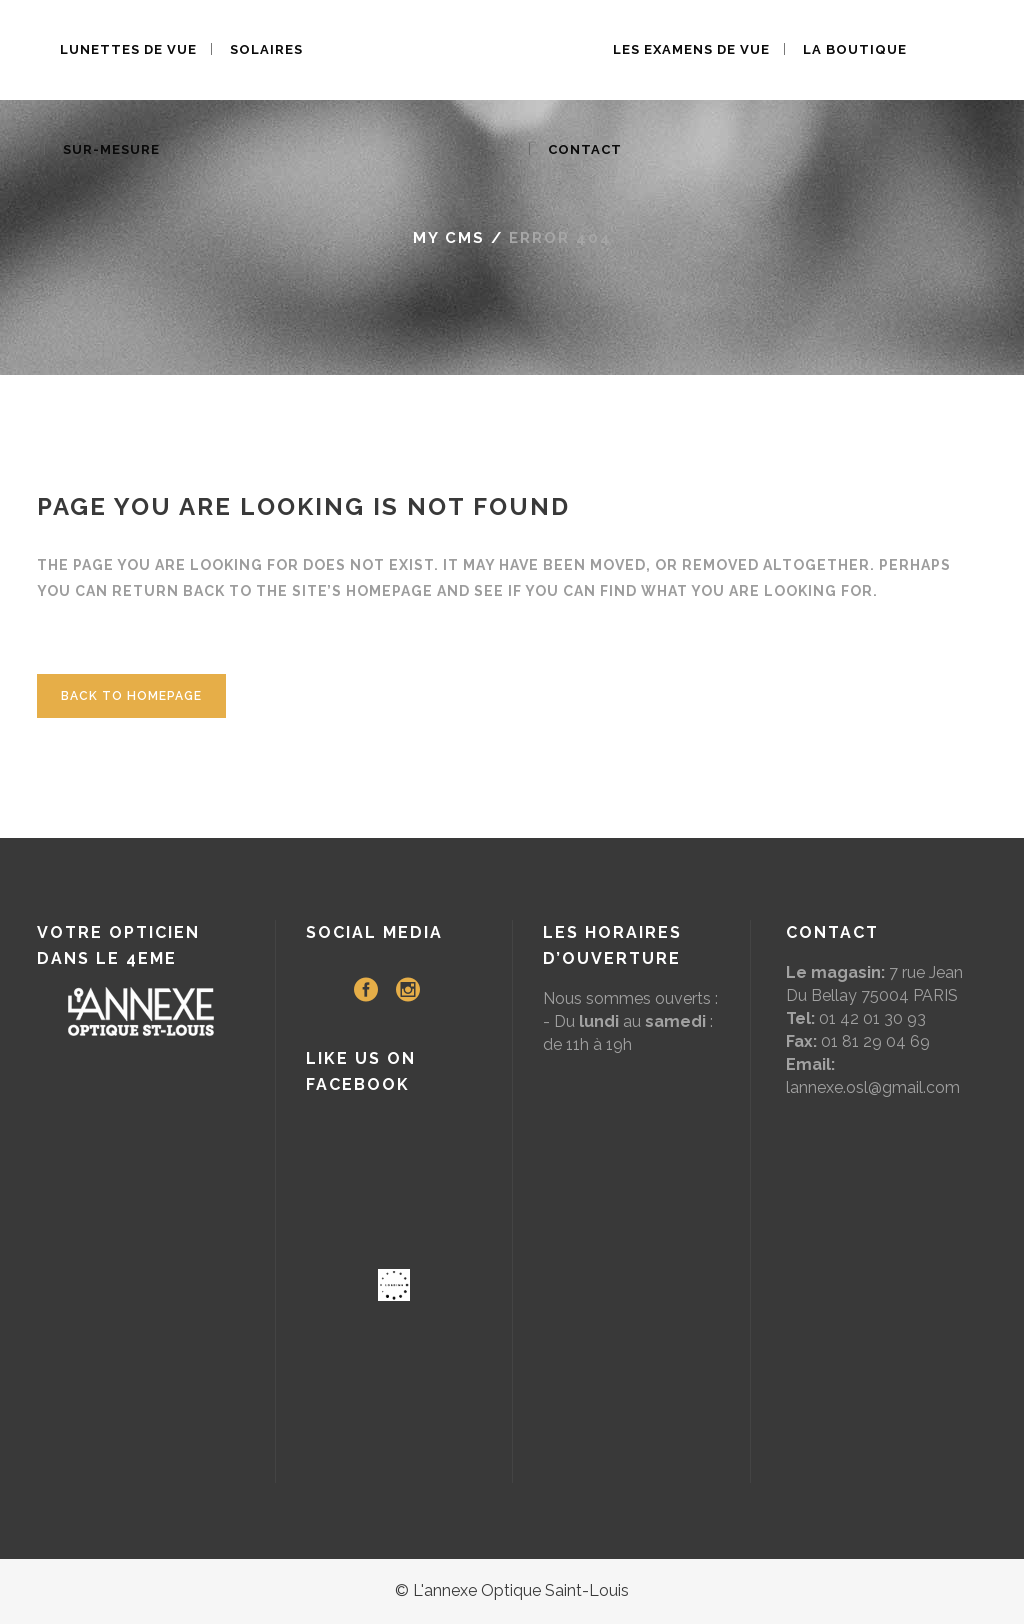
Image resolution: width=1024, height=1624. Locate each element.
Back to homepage (131, 696)
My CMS (449, 238)
